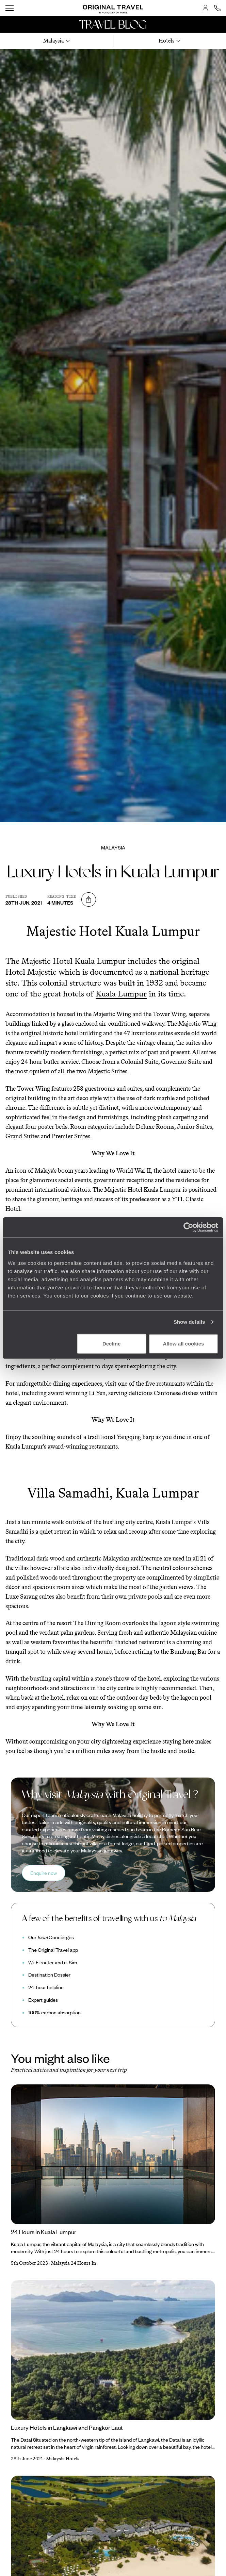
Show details (189, 1322)
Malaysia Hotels (62, 2459)
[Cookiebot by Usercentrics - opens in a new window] (188, 1227)
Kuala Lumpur (121, 993)
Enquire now (43, 1872)
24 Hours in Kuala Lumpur (43, 2232)
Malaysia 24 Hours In (73, 2263)
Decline (111, 1343)
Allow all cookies (183, 1343)
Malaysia (113, 847)
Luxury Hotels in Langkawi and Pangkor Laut (67, 2427)
